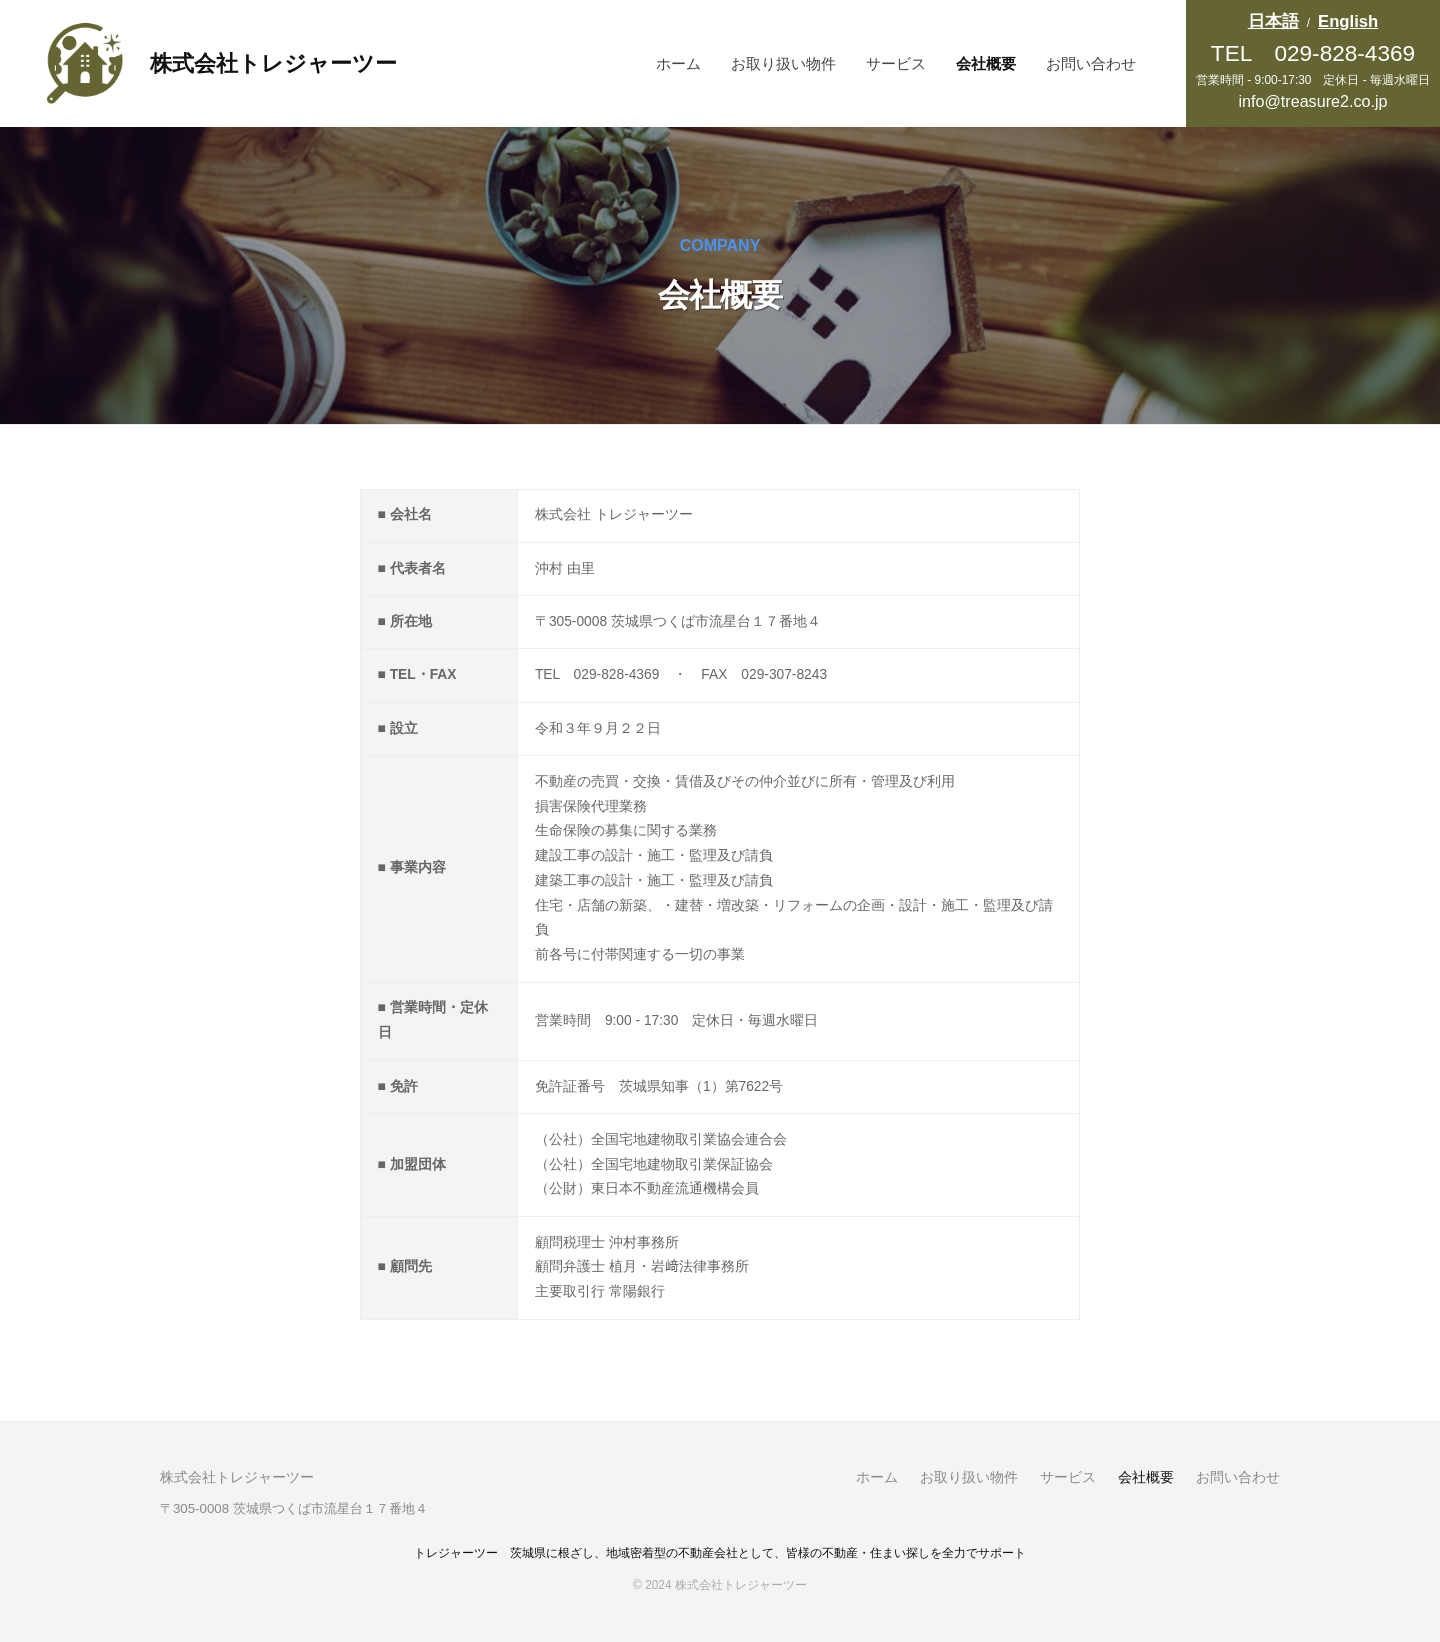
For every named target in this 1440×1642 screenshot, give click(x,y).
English (1348, 21)
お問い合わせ (1091, 63)
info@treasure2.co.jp (1312, 101)
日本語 (1273, 21)
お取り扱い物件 (783, 63)
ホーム (678, 63)
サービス (896, 63)
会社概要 (986, 63)
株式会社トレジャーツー (273, 63)
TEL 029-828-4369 (1313, 53)
